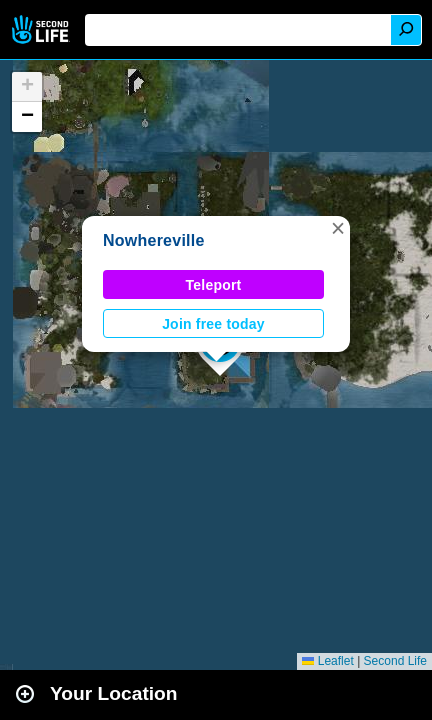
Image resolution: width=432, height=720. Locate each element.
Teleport (214, 285)
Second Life (42, 29)
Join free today (213, 324)
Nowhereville (154, 240)
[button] (338, 228)
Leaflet (327, 661)
